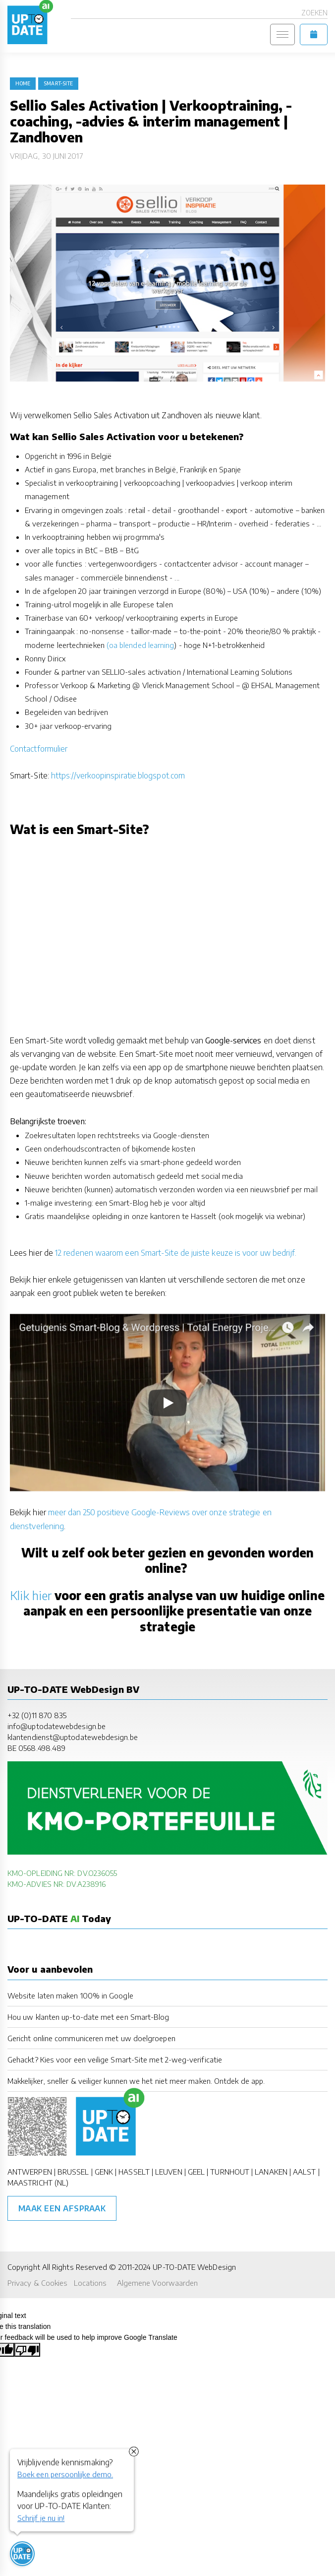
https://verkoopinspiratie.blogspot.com (118, 775)
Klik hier (31, 1595)
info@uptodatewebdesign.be (56, 1726)
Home (22, 83)
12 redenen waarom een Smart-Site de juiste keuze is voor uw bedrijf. (175, 1253)
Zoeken (314, 12)
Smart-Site (58, 83)
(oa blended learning (140, 644)
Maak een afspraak (62, 2208)
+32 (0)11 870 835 (36, 1715)
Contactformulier (38, 749)
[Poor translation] (27, 2350)
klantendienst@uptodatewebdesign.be (72, 1736)
